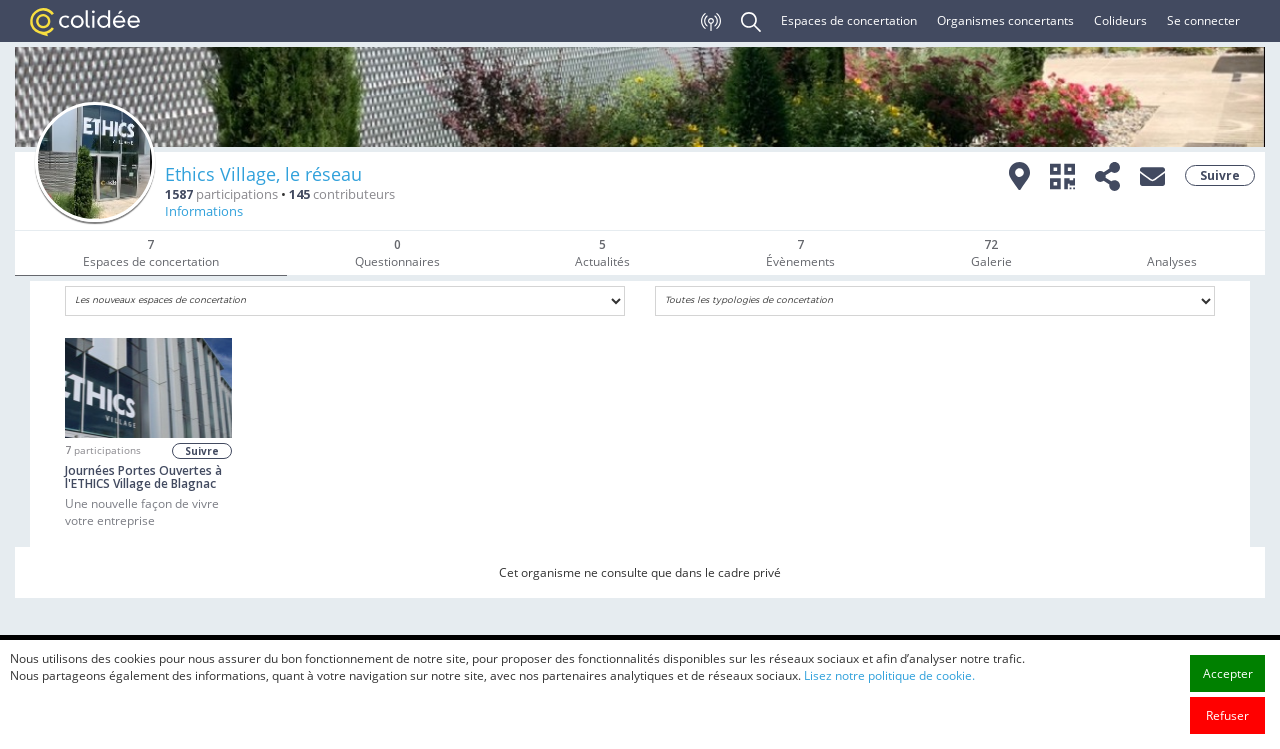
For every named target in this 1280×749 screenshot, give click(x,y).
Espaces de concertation (849, 20)
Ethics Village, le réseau (263, 174)
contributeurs (342, 194)
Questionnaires (397, 253)
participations (221, 194)
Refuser (1227, 715)
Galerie (991, 253)
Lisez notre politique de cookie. (889, 675)
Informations (204, 211)
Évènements (800, 253)
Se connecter (1203, 20)
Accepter (1228, 673)
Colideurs (1120, 20)
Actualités (602, 253)
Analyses (1172, 261)
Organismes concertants (1005, 20)
